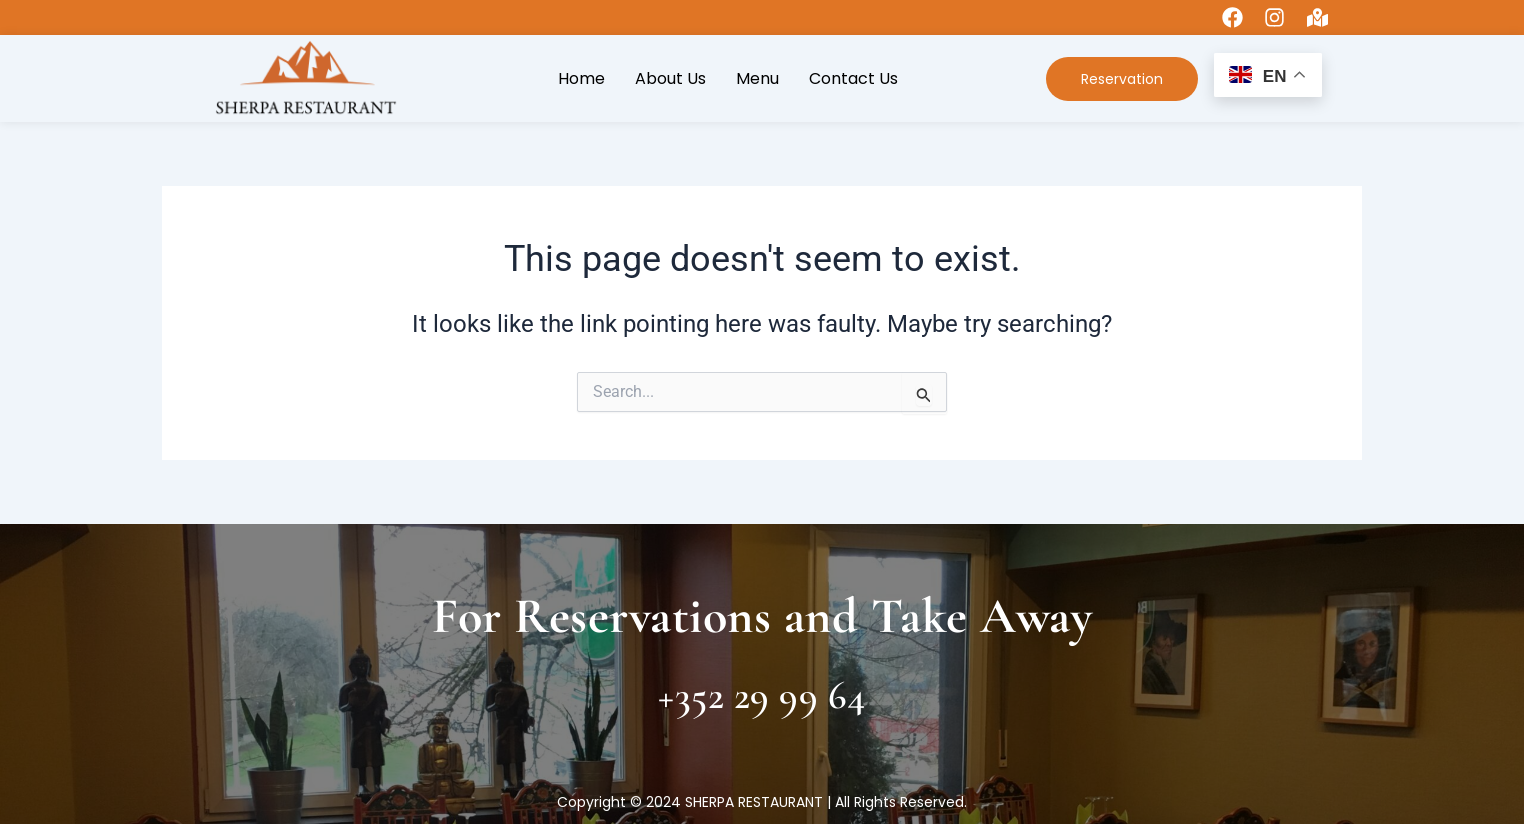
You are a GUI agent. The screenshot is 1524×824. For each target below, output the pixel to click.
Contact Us (853, 78)
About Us (670, 78)
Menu (757, 78)
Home (581, 78)
